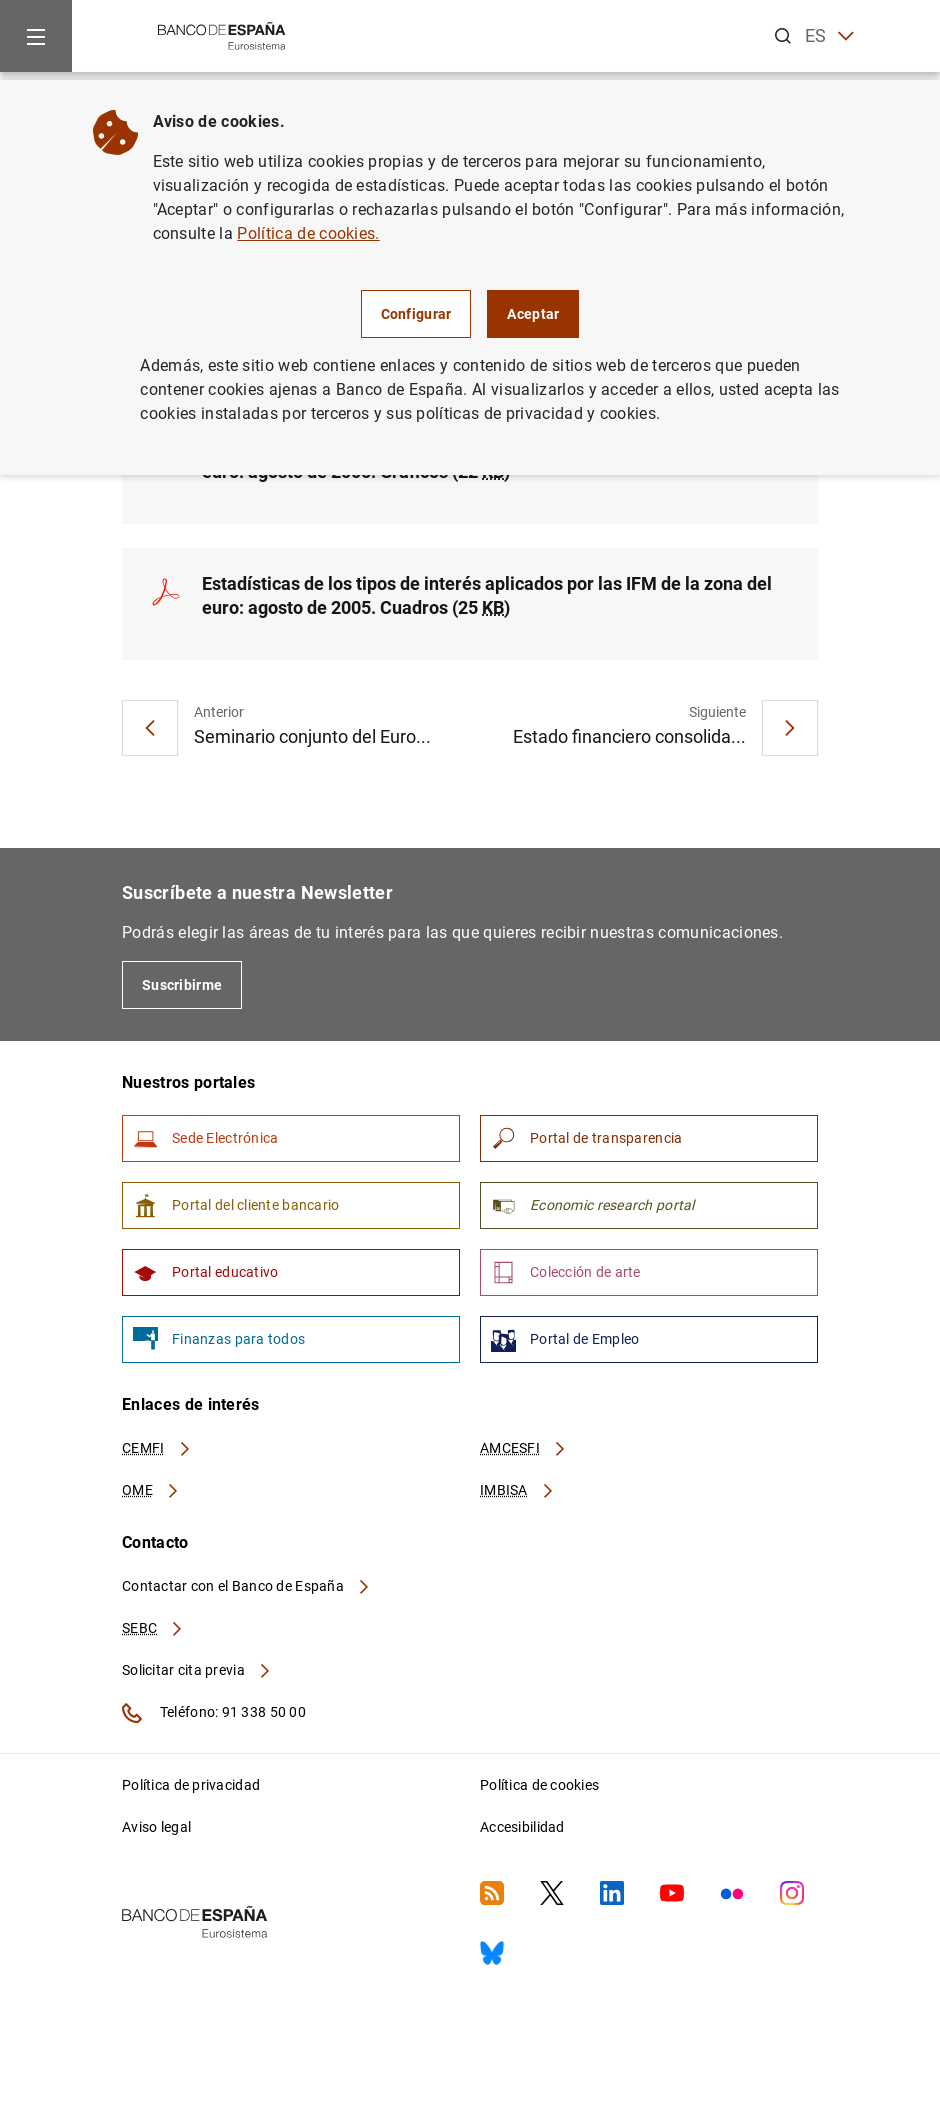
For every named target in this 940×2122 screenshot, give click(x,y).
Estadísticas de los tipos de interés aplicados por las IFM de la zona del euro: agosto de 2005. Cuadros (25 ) (487, 595)
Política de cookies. (308, 233)
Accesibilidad (522, 1827)
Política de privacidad (191, 1785)
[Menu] (36, 36)
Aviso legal (156, 1827)
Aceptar (533, 314)
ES (829, 36)
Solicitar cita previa (197, 1670)
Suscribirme (182, 985)
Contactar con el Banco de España (247, 1586)
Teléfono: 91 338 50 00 (214, 1713)
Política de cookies (539, 1785)
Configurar (416, 314)
